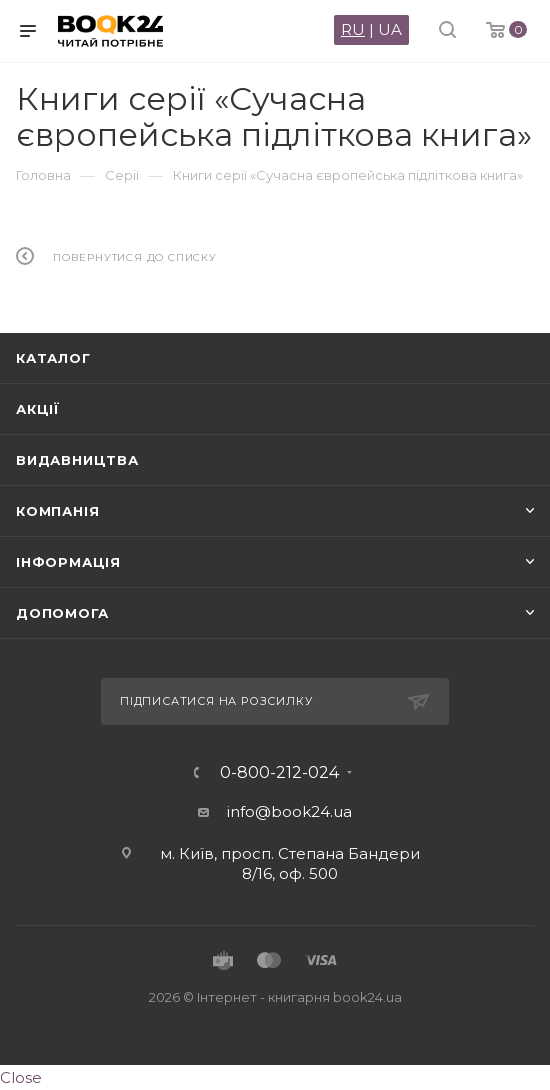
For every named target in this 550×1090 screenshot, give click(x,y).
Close (21, 1077)
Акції (38, 409)
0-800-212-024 (279, 773)
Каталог (53, 358)
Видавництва (77, 460)
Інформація (68, 562)
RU (353, 29)
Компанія (57, 511)
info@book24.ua (289, 811)
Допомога (62, 613)
